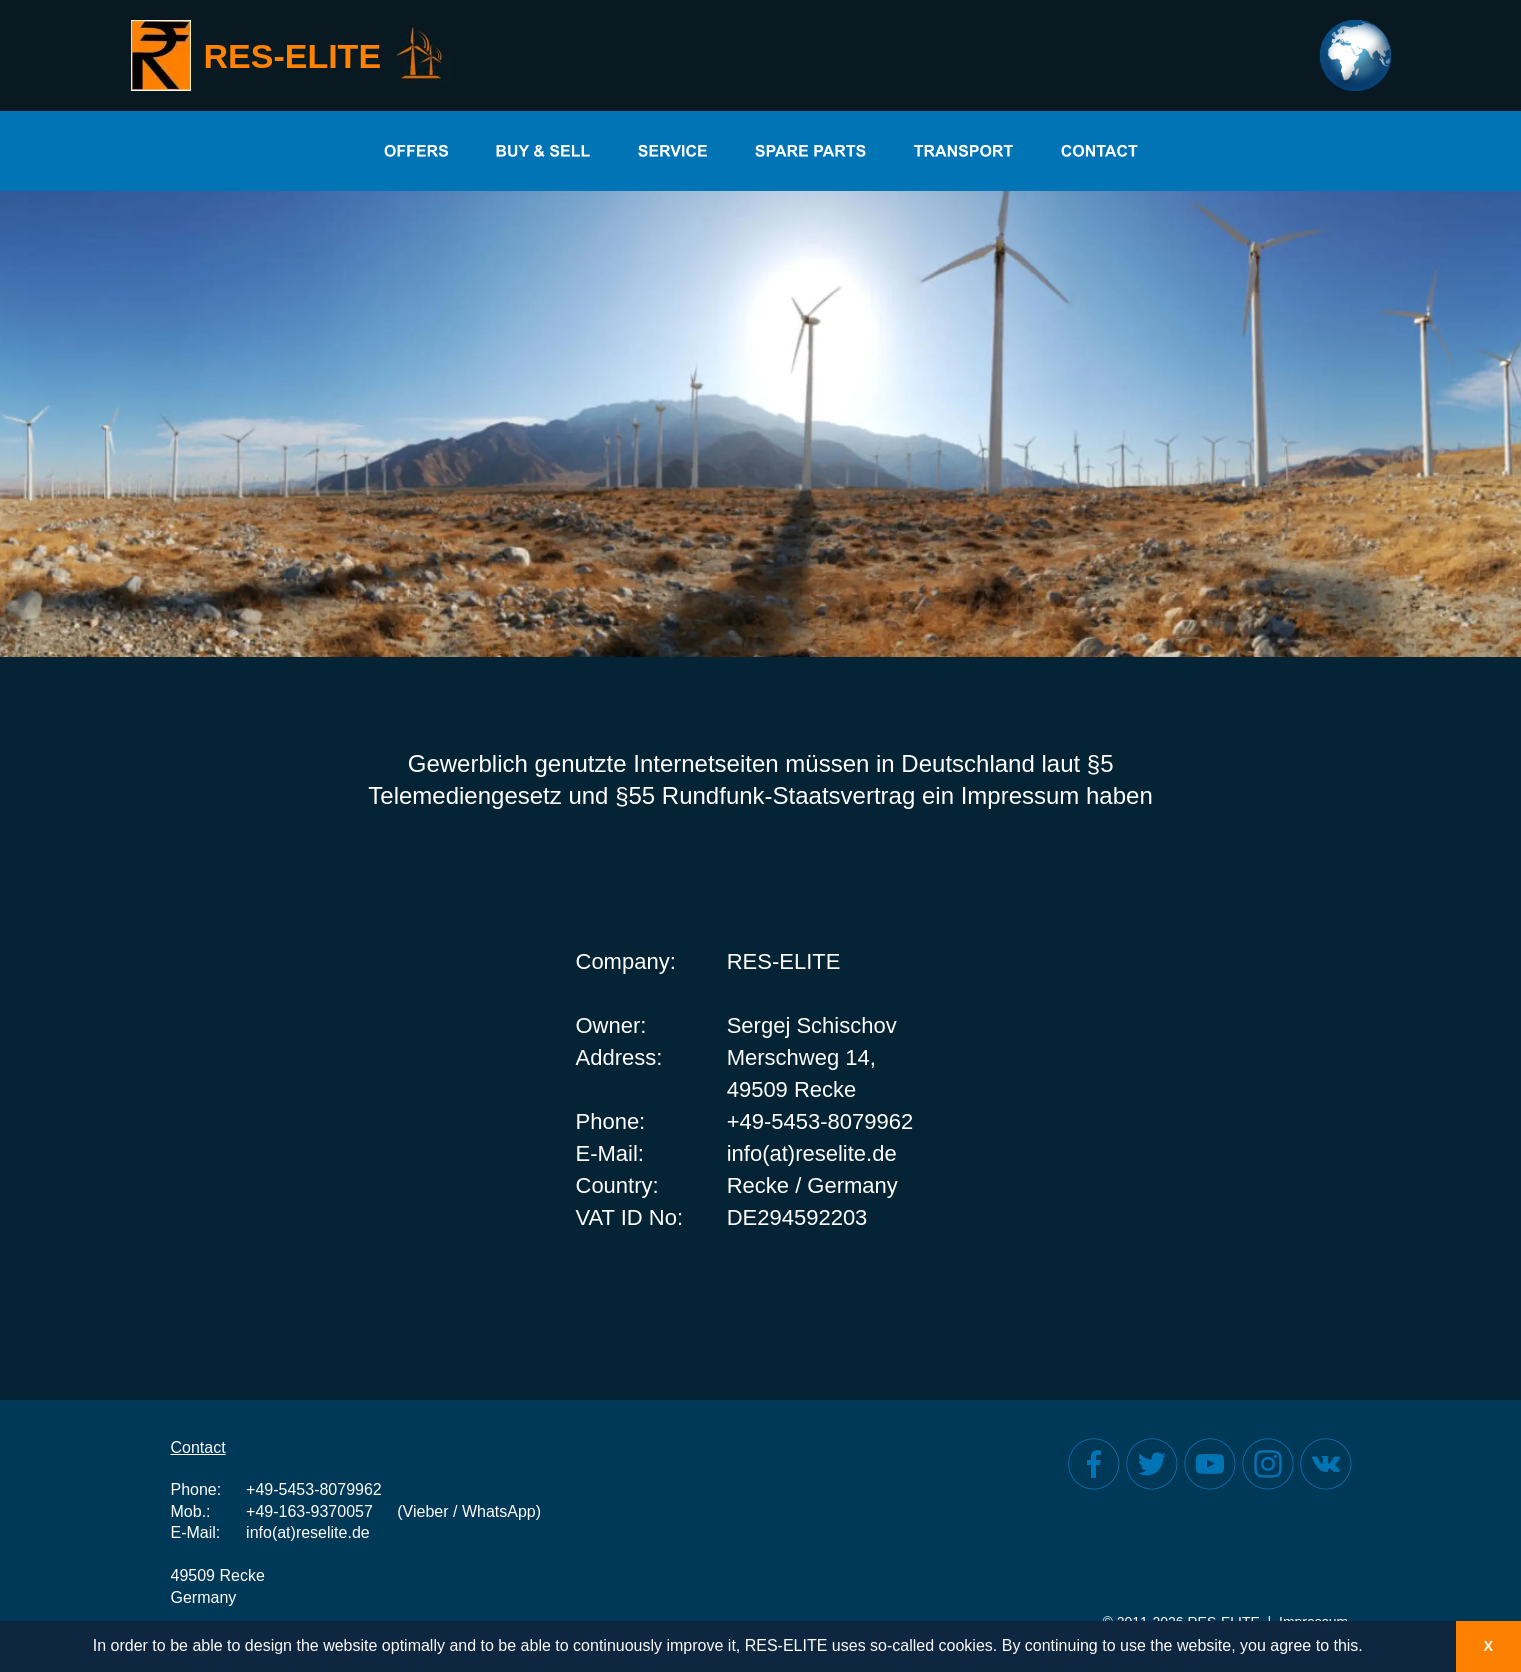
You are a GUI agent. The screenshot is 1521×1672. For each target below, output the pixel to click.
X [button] (1488, 1646)
